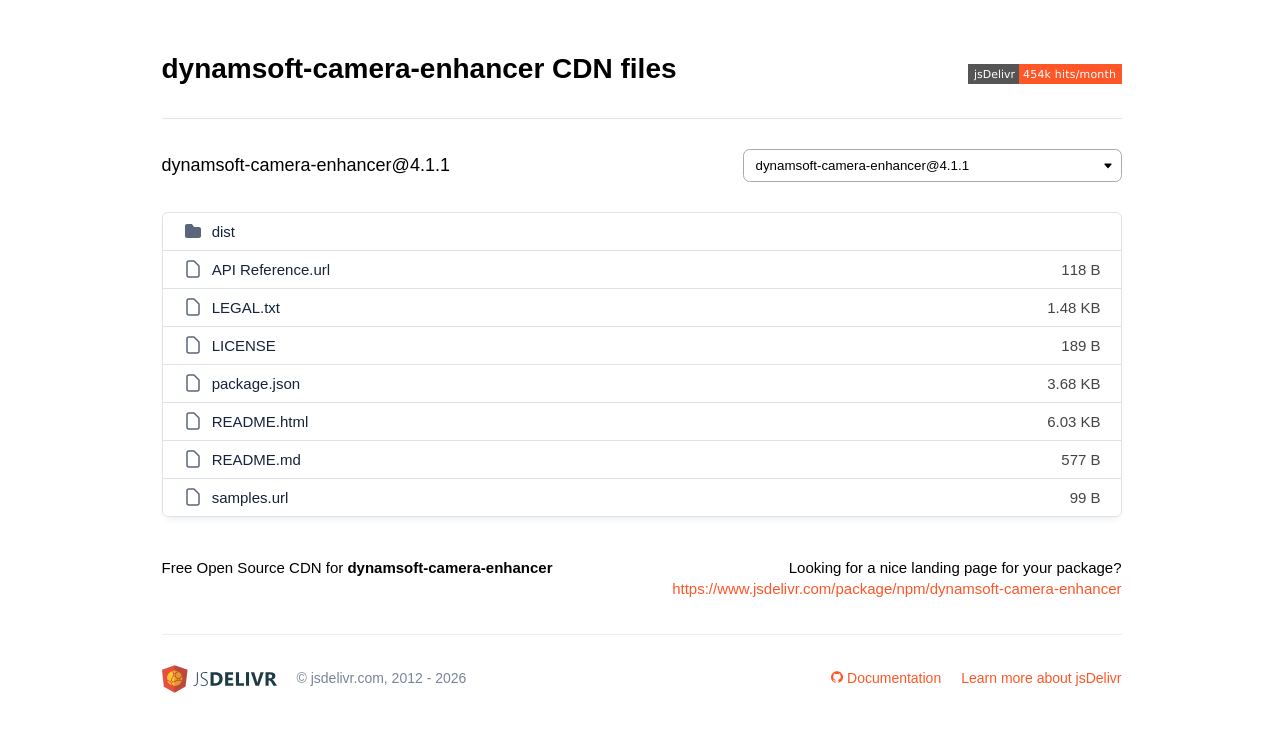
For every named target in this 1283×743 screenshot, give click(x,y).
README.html (260, 421)
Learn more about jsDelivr (1041, 678)
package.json (256, 383)
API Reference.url (271, 269)
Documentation (886, 678)
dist (223, 231)
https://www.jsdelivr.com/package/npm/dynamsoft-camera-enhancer (896, 588)
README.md (256, 459)
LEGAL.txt (246, 307)
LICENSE (244, 345)
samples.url (250, 497)
